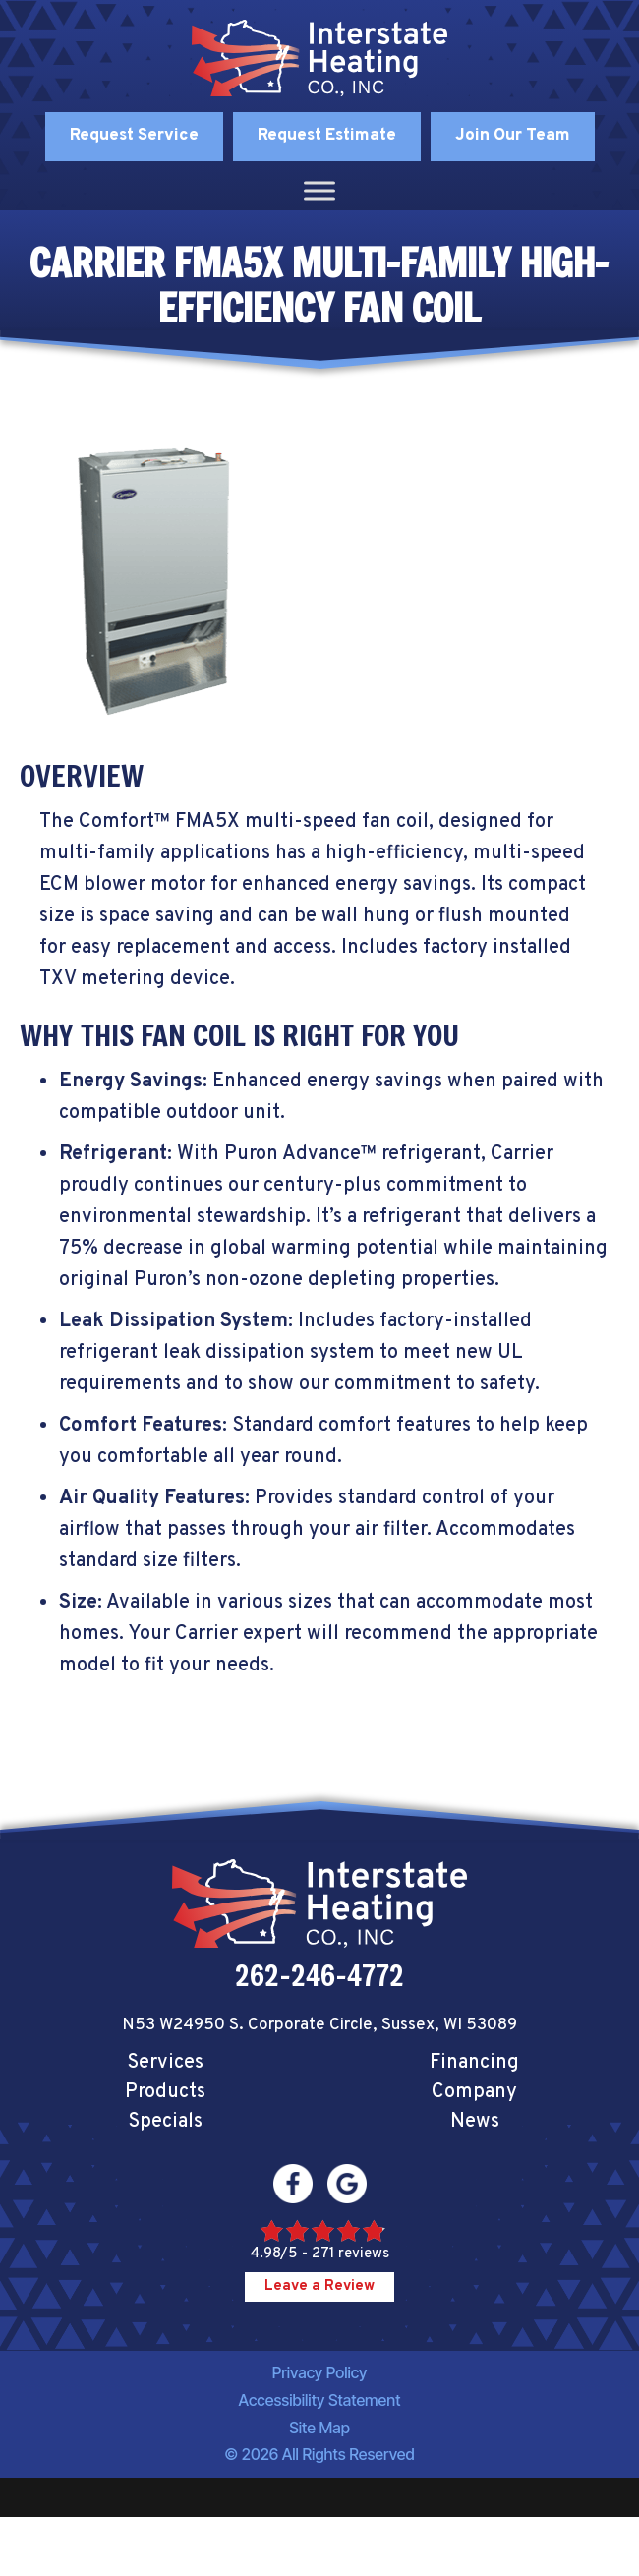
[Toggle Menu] (319, 190)
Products (165, 2092)
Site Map (319, 2427)
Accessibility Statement (320, 2400)
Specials (165, 2122)
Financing (474, 2063)
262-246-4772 (319, 1975)
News (474, 2122)
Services (165, 2063)
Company (474, 2092)
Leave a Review (319, 2286)
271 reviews (350, 2254)
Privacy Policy (320, 2372)
